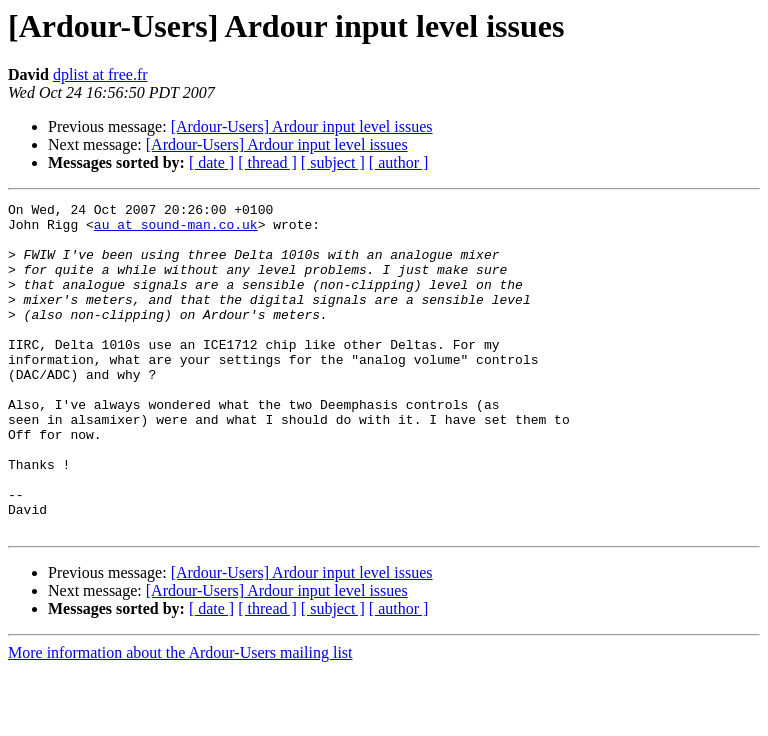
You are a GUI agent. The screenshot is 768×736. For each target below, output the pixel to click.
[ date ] (211, 162)
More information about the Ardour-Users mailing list (180, 718)
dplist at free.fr (100, 74)
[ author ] (399, 162)
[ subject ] (333, 162)
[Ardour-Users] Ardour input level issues (302, 126)
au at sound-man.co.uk (176, 230)
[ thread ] (267, 162)
